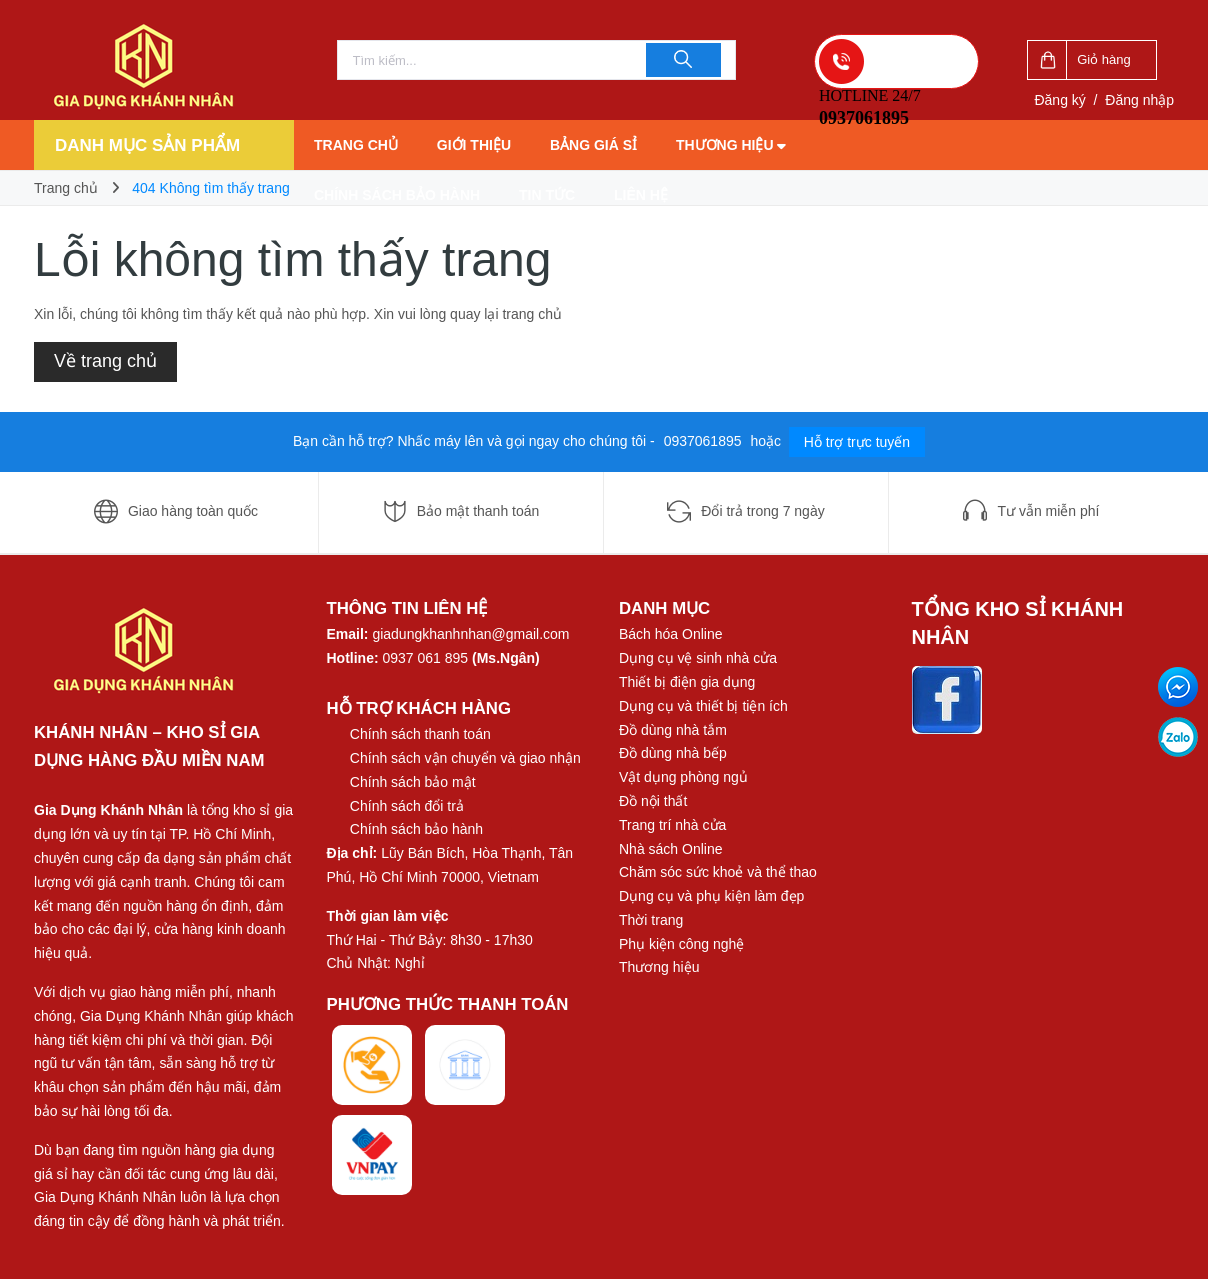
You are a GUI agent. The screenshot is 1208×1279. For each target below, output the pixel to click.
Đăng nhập (1139, 100)
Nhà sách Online (671, 849)
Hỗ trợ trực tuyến (857, 442)
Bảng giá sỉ (593, 145)
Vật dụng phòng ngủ (683, 777)
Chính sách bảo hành (397, 195)
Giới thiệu (474, 145)
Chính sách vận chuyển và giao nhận (465, 758)
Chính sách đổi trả (407, 806)
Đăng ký (1059, 100)
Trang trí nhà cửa (672, 825)
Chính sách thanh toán (420, 734)
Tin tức (547, 195)
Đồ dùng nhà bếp (673, 753)
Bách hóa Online (671, 634)
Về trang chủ (105, 361)
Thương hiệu (731, 145)
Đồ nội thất (653, 801)
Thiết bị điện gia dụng (687, 682)
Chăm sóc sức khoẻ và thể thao (718, 872)
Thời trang (651, 920)
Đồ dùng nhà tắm (673, 730)
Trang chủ (356, 145)
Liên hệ (641, 195)
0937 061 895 (426, 658)
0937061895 (705, 441)
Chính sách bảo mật (413, 782)
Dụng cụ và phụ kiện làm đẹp (711, 896)
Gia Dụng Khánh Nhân (108, 810)
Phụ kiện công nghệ (681, 944)
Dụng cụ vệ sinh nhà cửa (698, 658)
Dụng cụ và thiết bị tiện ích (703, 706)
